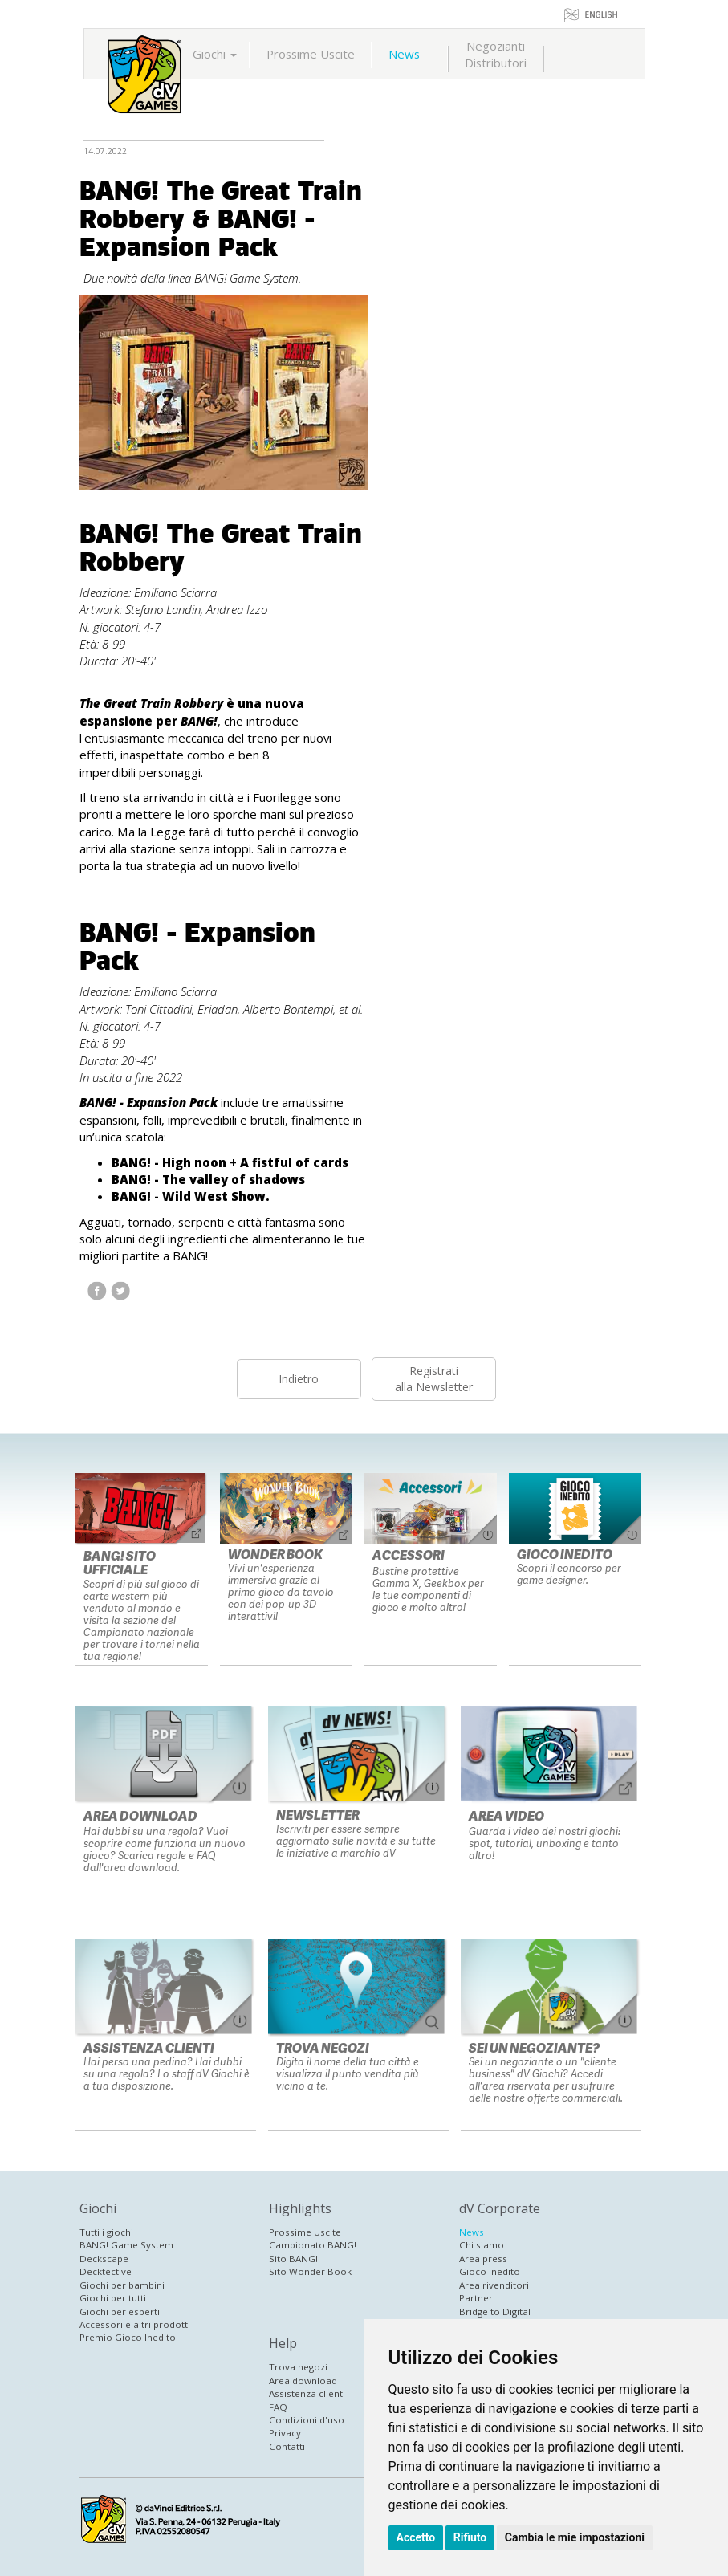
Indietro (299, 1378)
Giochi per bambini (122, 2285)
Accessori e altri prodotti (134, 2324)
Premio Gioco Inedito (127, 2337)
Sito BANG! (293, 2258)
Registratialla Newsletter (434, 1378)
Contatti (287, 2446)
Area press (483, 2258)
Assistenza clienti (307, 2393)
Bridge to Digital (495, 2311)
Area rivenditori (494, 2285)
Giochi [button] (215, 54)
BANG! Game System (126, 2245)
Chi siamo (481, 2245)
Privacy (285, 2433)
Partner (476, 2298)
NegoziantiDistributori (496, 54)
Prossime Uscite (310, 54)
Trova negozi (298, 2367)
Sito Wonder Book (310, 2271)
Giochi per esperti (119, 2311)
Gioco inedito (489, 2271)
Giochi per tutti (112, 2298)
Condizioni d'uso (306, 2420)
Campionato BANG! (312, 2245)
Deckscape (103, 2258)
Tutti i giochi (106, 2232)
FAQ (278, 2407)
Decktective (105, 2271)
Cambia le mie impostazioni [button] (575, 2537)
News (404, 54)
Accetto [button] (416, 2537)
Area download (303, 2381)
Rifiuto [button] (470, 2537)
